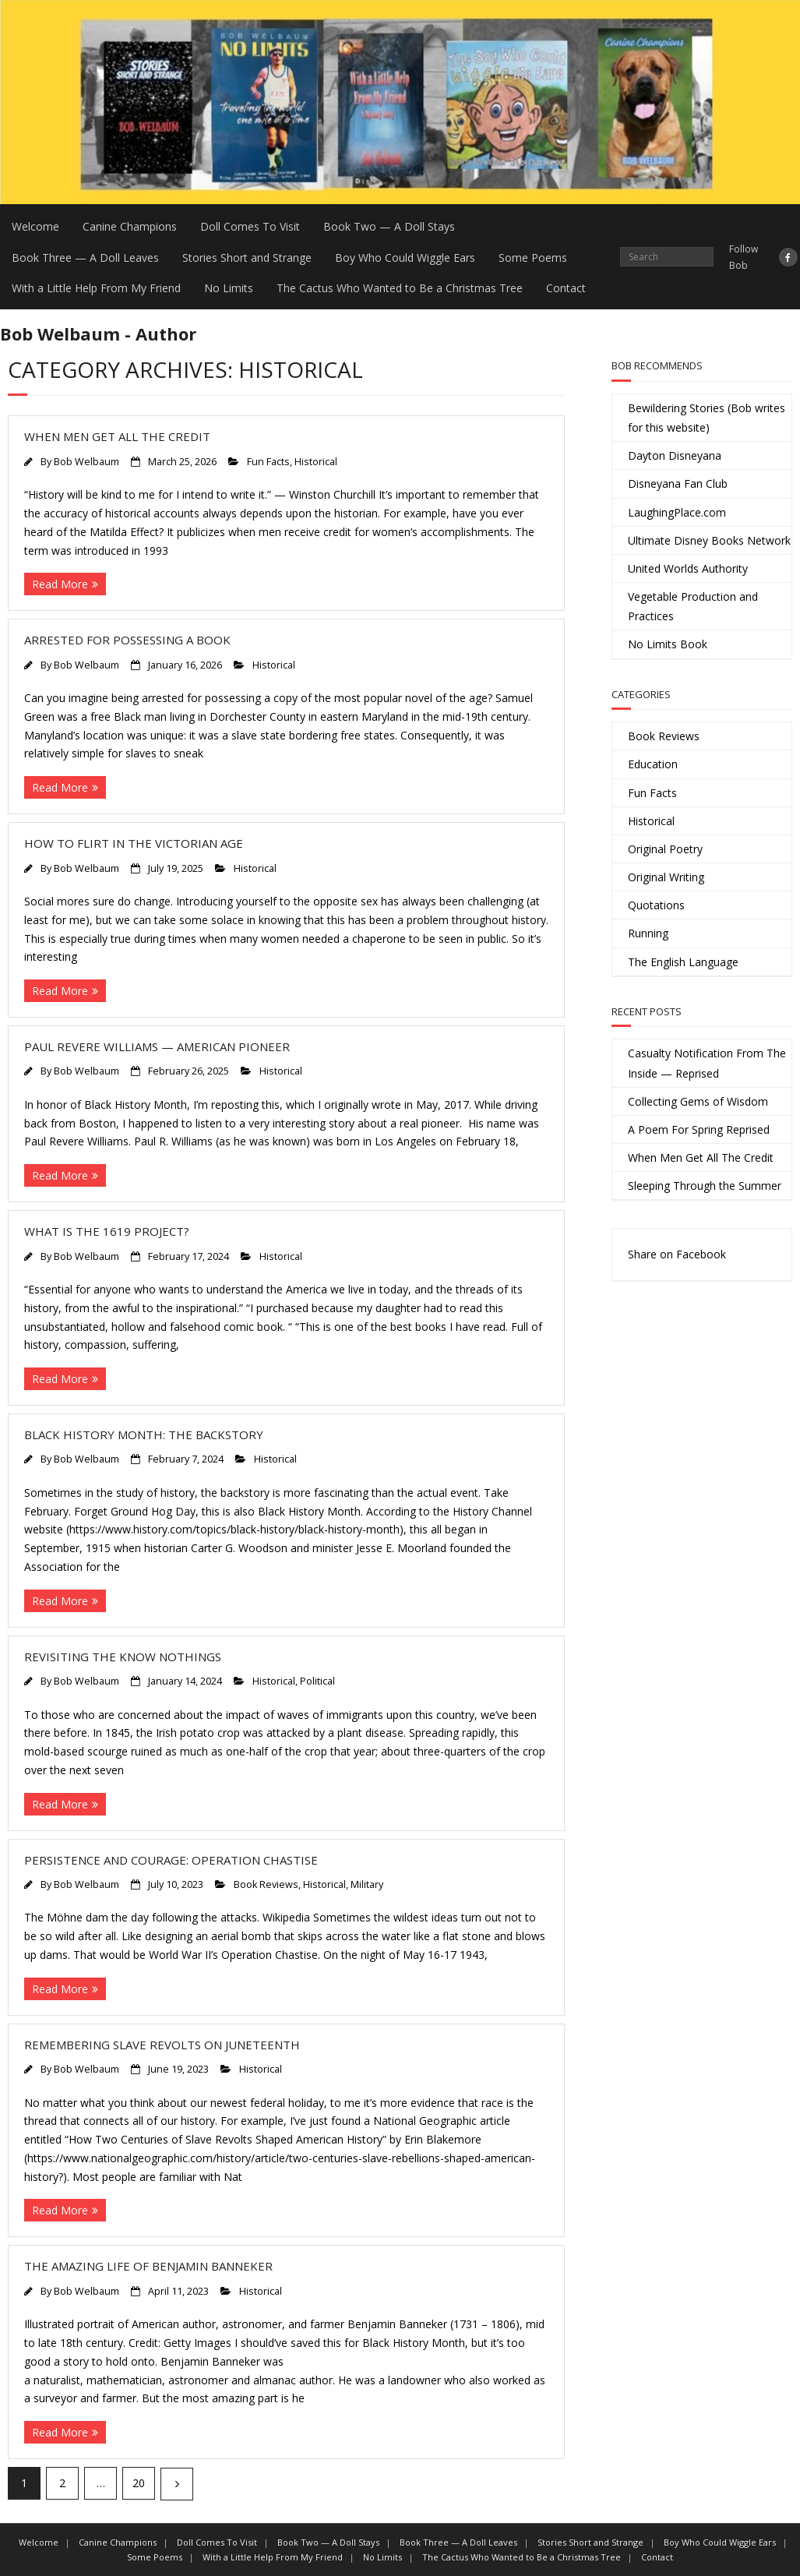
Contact (566, 288)
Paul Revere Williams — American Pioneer (157, 1046)
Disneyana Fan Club (678, 483)
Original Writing (666, 877)
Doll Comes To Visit (250, 226)
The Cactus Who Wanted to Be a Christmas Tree (400, 288)
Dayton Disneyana (674, 455)
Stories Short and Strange (247, 257)
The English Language (683, 962)
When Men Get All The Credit (117, 436)
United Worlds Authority (688, 568)
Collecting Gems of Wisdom (698, 1101)
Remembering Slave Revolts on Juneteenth (162, 2044)
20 (138, 2482)
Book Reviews (266, 1884)
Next (176, 2484)
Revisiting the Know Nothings (122, 1656)
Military (367, 1884)
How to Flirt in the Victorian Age (133, 843)
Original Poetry (665, 849)
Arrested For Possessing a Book (127, 640)
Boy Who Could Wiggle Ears (405, 257)
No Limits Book (667, 644)
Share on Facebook (677, 1254)
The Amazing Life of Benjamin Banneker (148, 2266)
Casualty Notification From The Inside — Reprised (707, 1063)
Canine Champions (130, 226)
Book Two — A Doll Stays (389, 226)
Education (653, 764)
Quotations (656, 905)
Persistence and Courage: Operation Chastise (171, 1860)
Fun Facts (268, 461)
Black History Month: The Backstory (143, 1434)
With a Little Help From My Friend (96, 288)
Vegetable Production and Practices (693, 606)
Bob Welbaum (86, 461)
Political (317, 1681)
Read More (60, 584)
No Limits (228, 288)
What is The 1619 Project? (106, 1231)
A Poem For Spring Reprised (699, 1129)
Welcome (35, 226)
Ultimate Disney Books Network (709, 540)
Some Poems (533, 257)
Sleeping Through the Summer (704, 1185)
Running (648, 933)
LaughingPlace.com (677, 512)
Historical (315, 461)
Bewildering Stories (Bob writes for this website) (706, 418)
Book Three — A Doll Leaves (85, 257)
